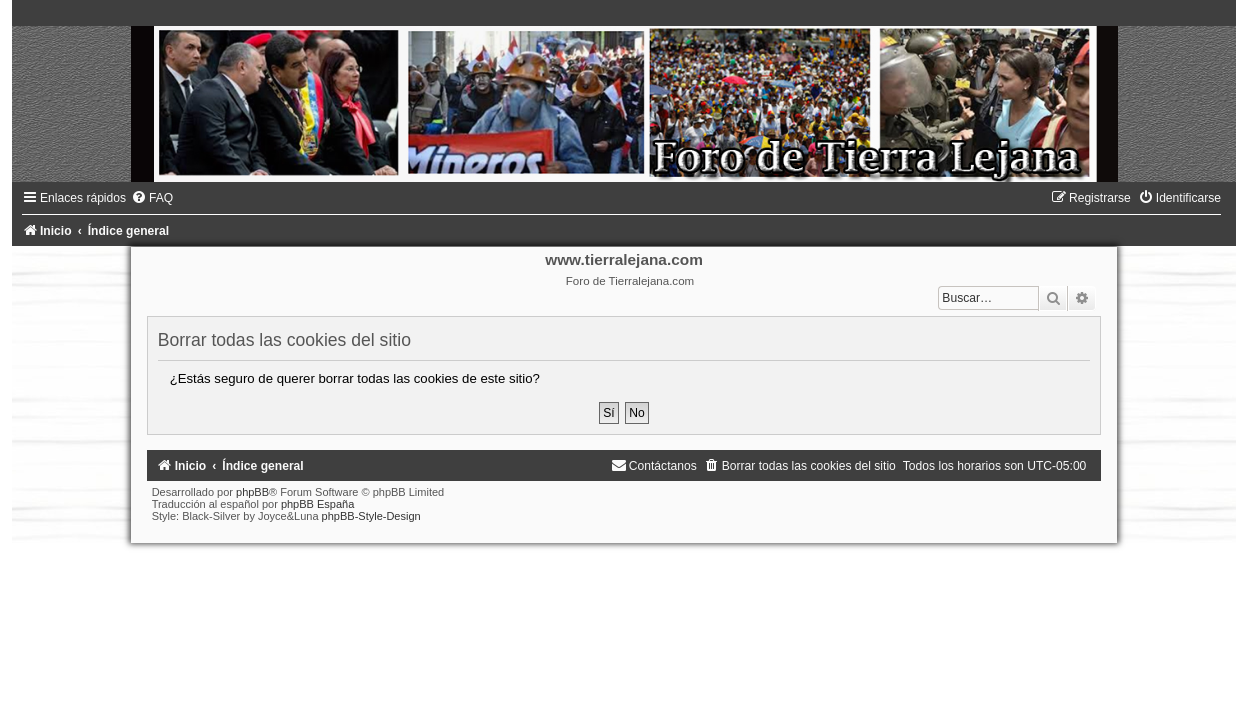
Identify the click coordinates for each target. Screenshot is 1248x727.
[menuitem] (152, 198)
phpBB (252, 492)
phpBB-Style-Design (371, 516)
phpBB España (317, 504)
